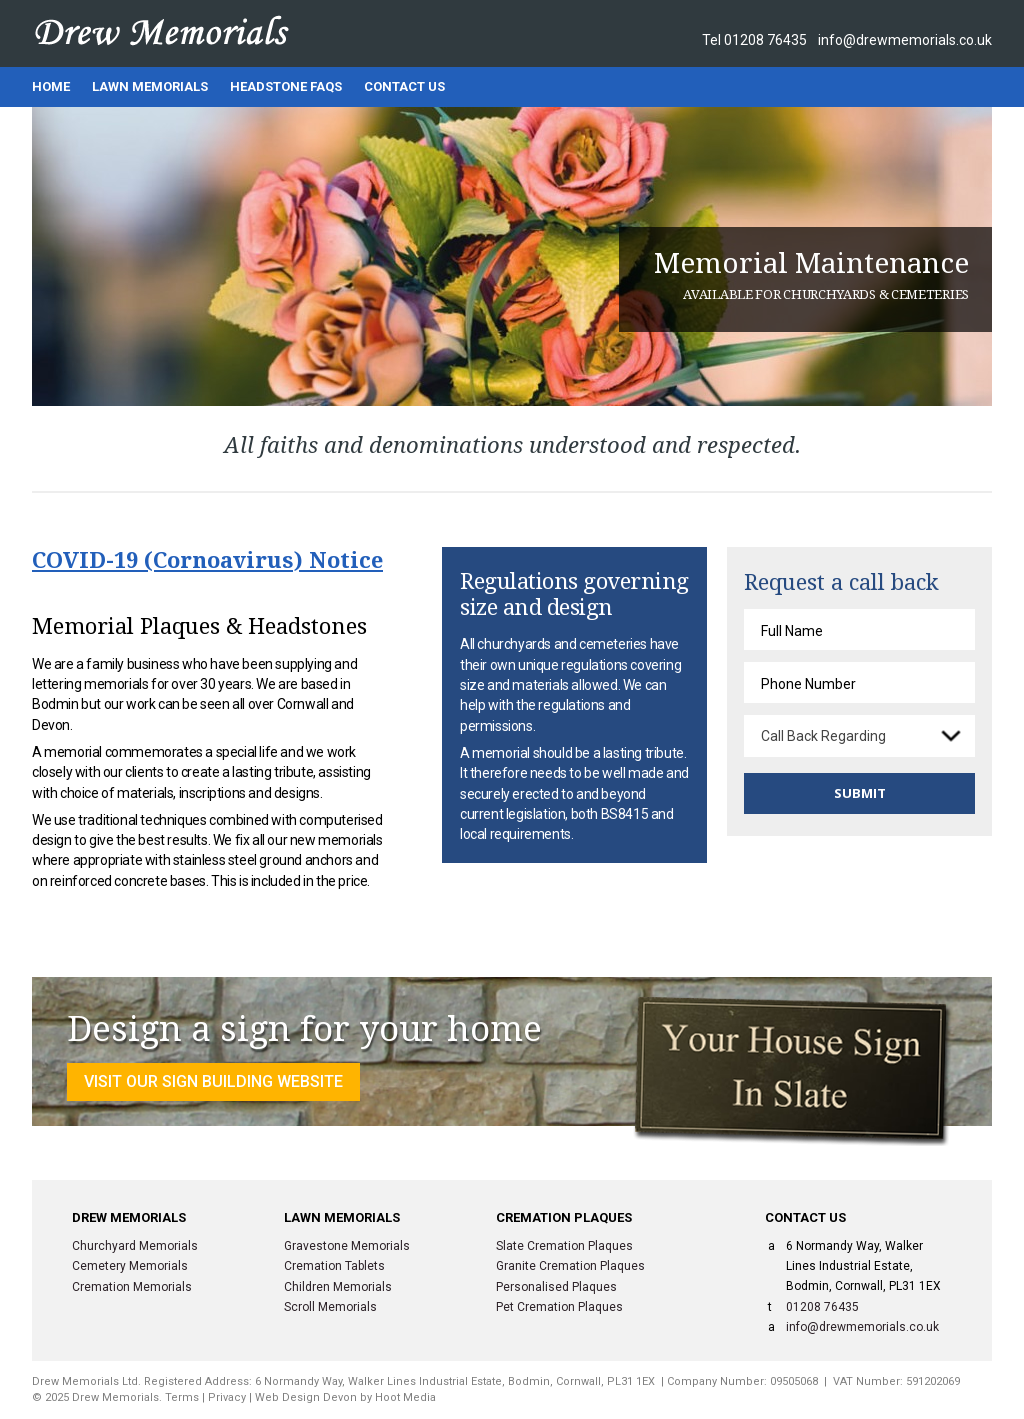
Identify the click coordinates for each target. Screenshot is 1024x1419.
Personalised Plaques (556, 1287)
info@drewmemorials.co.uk (905, 40)
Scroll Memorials (330, 1307)
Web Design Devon (306, 1397)
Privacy (227, 1397)
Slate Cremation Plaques (564, 1246)
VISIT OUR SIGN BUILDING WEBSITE (213, 1081)
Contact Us (404, 86)
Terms (182, 1397)
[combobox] (859, 736)
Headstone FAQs (286, 86)
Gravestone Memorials (347, 1246)
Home (51, 86)
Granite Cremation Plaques (570, 1266)
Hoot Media (405, 1397)
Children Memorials (338, 1287)
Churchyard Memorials (135, 1246)
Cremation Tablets (334, 1266)
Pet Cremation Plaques (559, 1307)
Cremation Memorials (132, 1287)
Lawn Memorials (150, 86)
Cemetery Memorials (130, 1266)
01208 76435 (765, 40)
